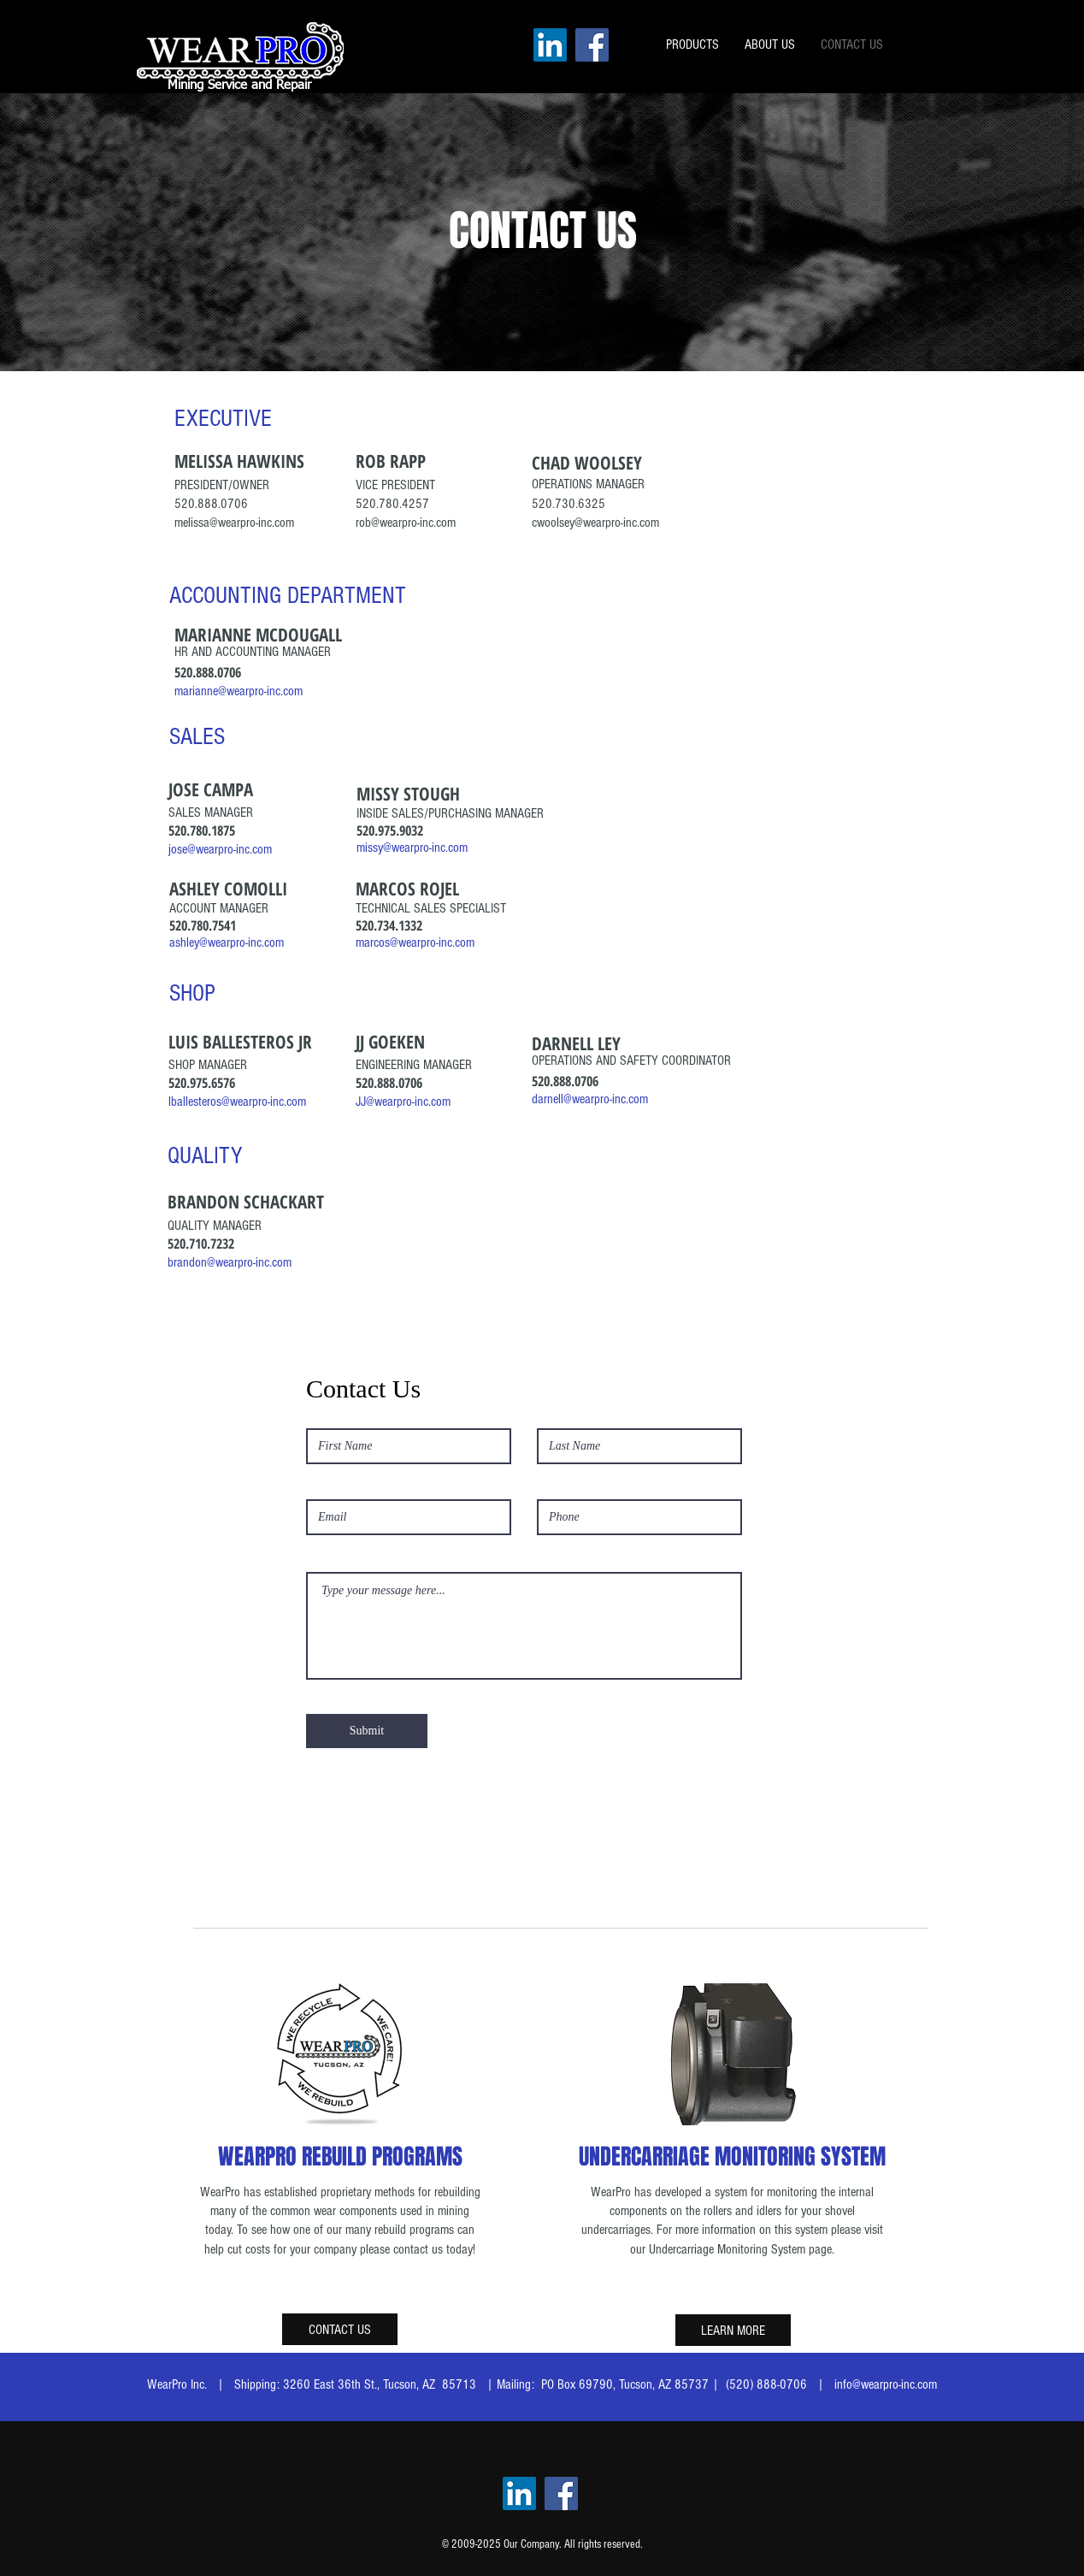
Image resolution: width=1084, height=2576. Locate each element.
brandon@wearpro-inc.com (230, 1262)
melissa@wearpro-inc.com (234, 522)
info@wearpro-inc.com (885, 2384)
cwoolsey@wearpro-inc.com (595, 522)
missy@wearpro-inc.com (412, 847)
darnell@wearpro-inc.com (590, 1099)
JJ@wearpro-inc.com (403, 1101)
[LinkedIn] (550, 45)
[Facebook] (592, 45)
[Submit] (366, 1731)
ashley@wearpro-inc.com (226, 942)
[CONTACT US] (340, 2329)
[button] (692, 45)
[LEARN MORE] (733, 2330)
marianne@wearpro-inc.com (238, 691)
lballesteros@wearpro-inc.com (237, 1101)
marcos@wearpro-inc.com (415, 942)
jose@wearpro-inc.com (220, 849)
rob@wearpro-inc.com (406, 522)
